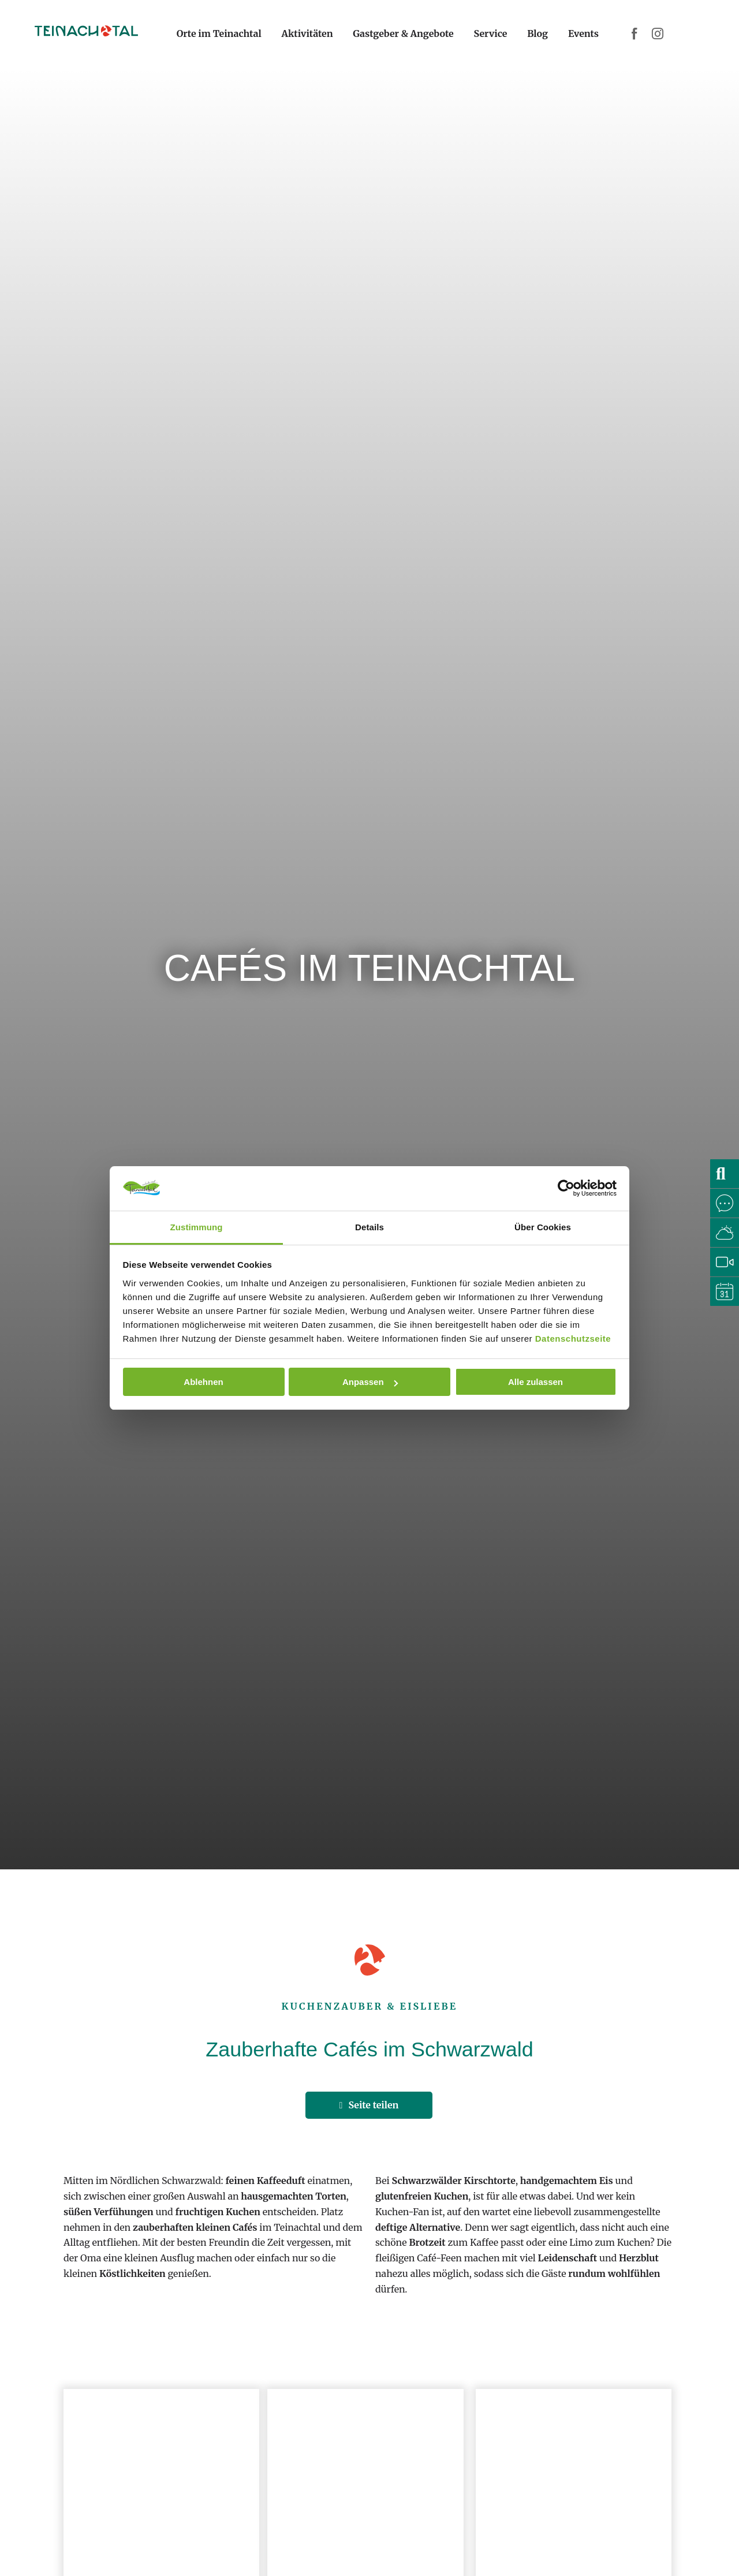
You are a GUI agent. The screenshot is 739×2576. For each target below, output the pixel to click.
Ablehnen (203, 1382)
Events (583, 33)
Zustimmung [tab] (196, 1227)
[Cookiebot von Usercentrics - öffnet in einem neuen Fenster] (566, 1188)
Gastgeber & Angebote (403, 33)
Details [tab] (369, 1227)
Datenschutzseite (573, 1338)
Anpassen (370, 1382)
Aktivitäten (307, 33)
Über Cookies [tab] (542, 1227)
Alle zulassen (535, 1382)
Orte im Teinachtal (219, 33)
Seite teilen (369, 2105)
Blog (537, 33)
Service (490, 33)
